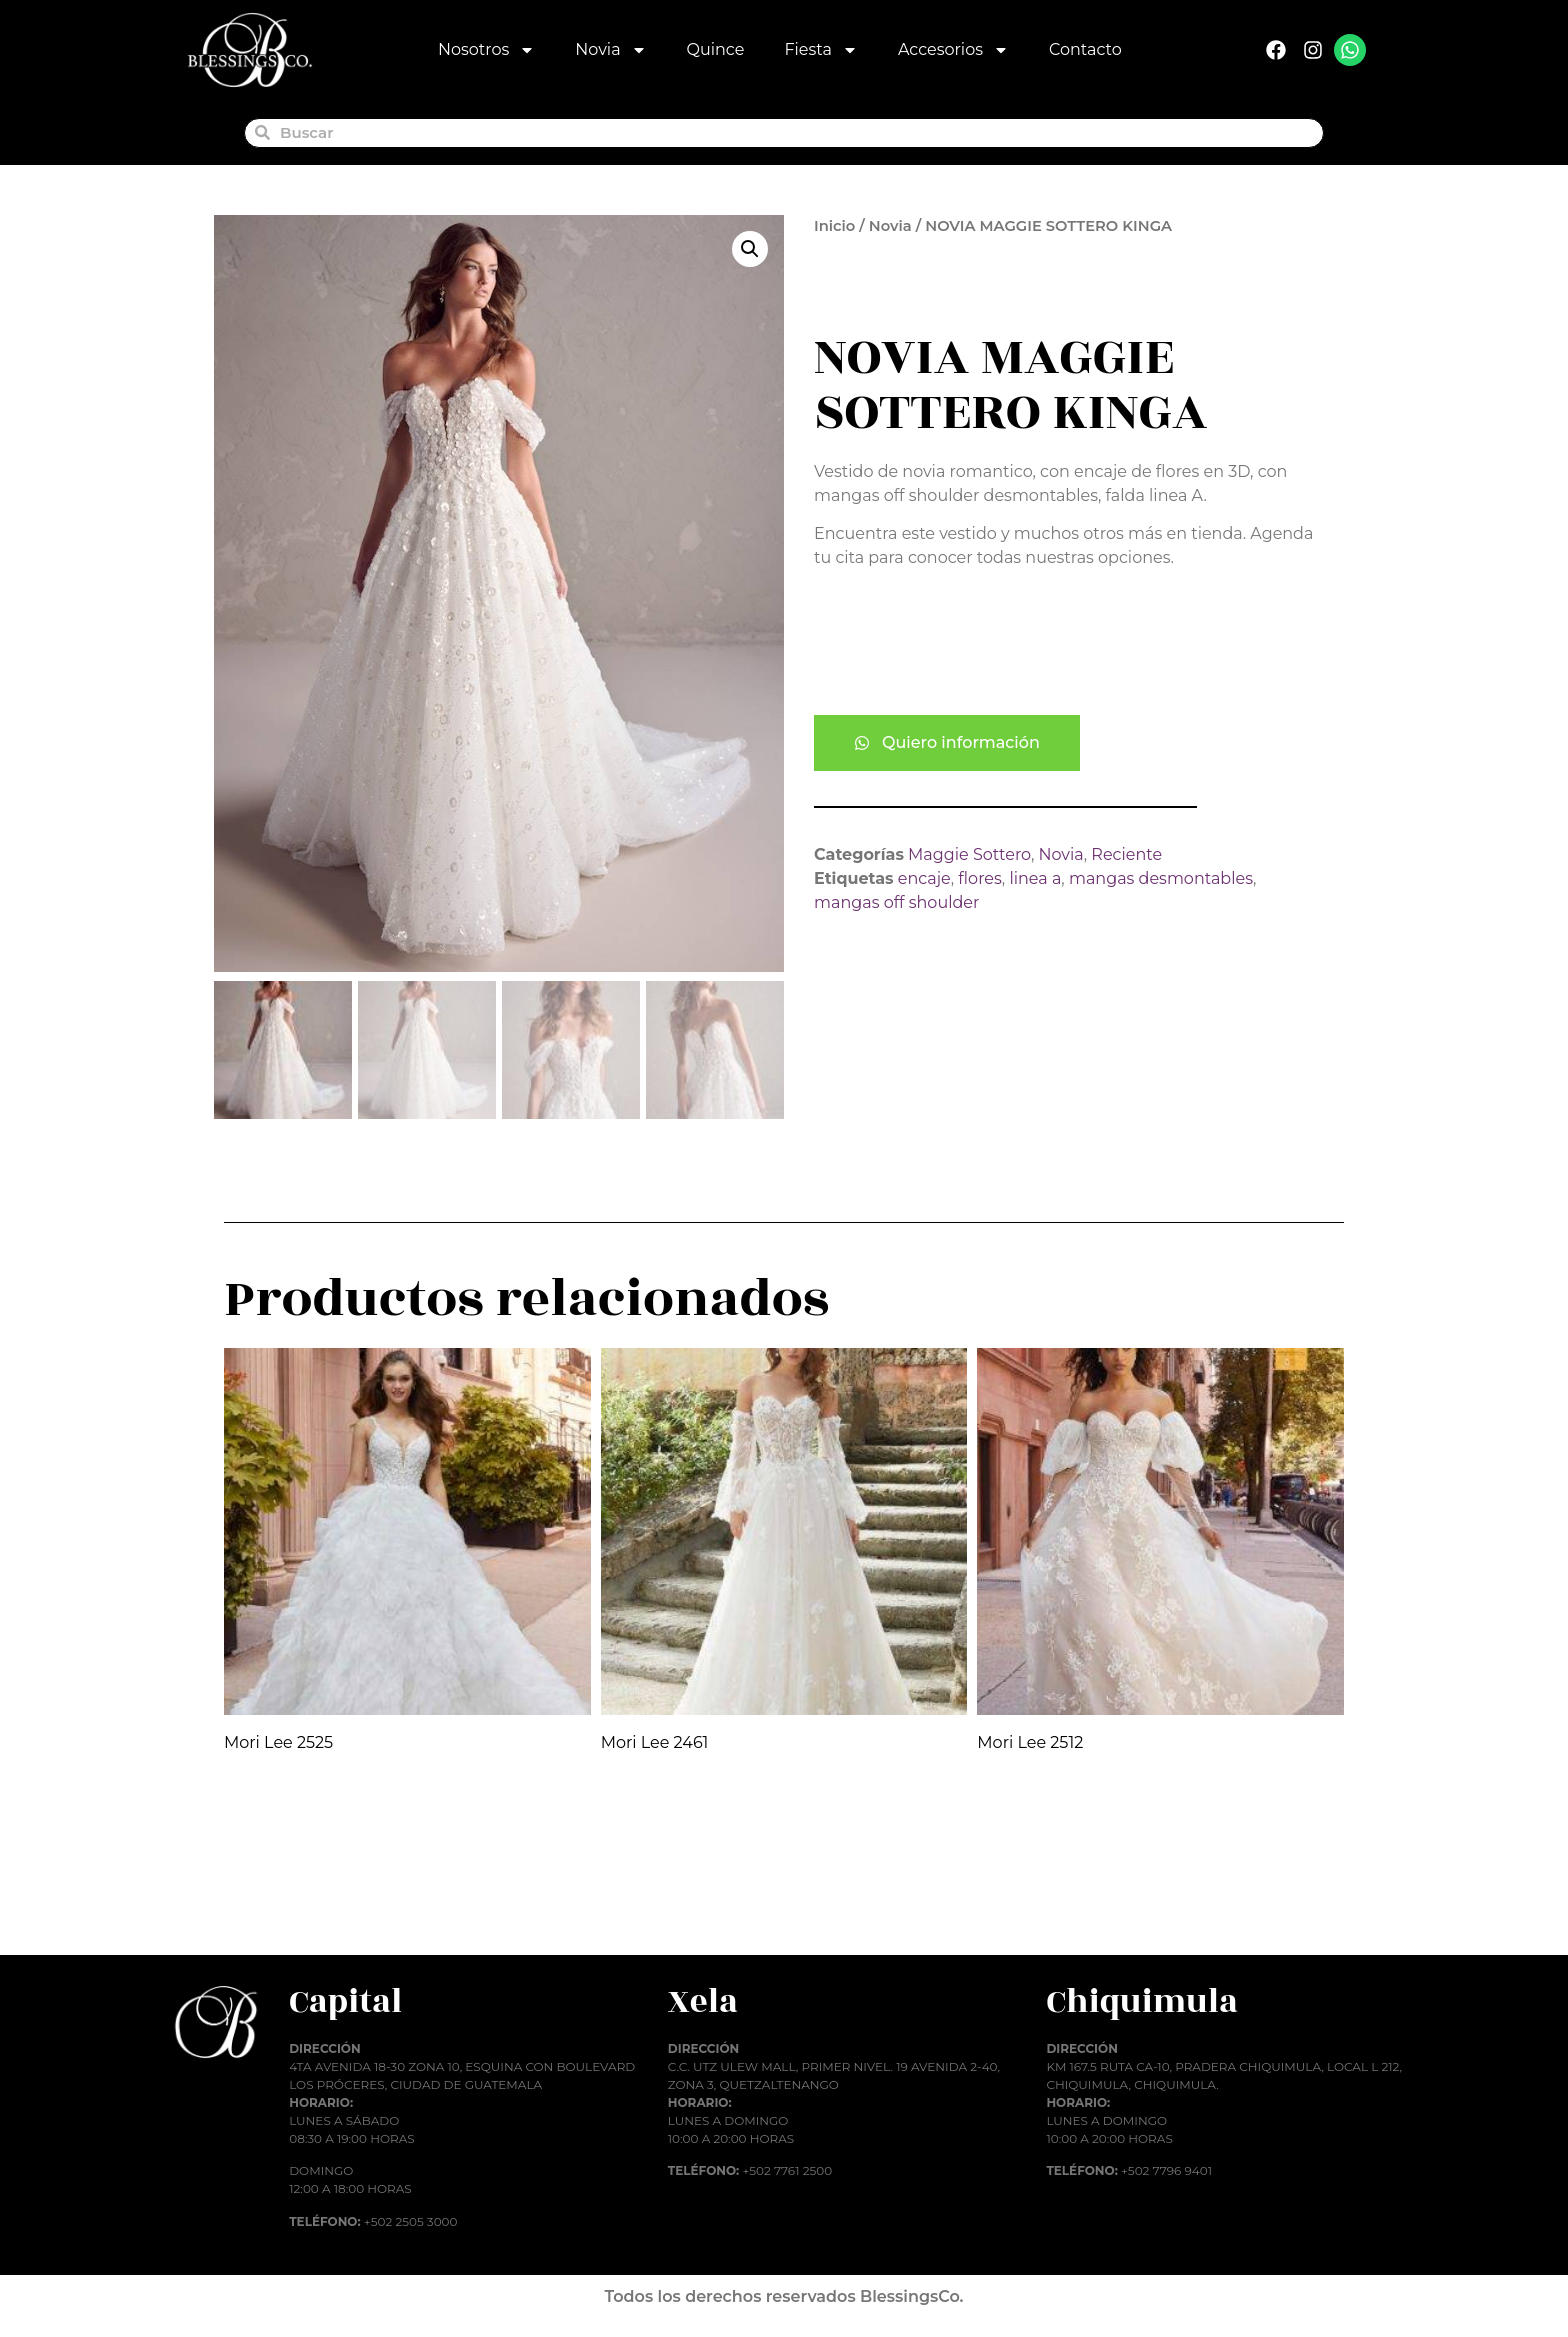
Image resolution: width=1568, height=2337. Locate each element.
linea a (1035, 878)
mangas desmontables (1161, 878)
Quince (716, 49)
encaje (924, 878)
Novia (610, 50)
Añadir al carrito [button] (309, 1909)
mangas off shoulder (896, 902)
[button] (750, 249)
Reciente (1126, 854)
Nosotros (486, 50)
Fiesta (821, 50)
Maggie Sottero (969, 854)
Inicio (834, 226)
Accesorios (953, 50)
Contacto (1085, 49)
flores (979, 878)
